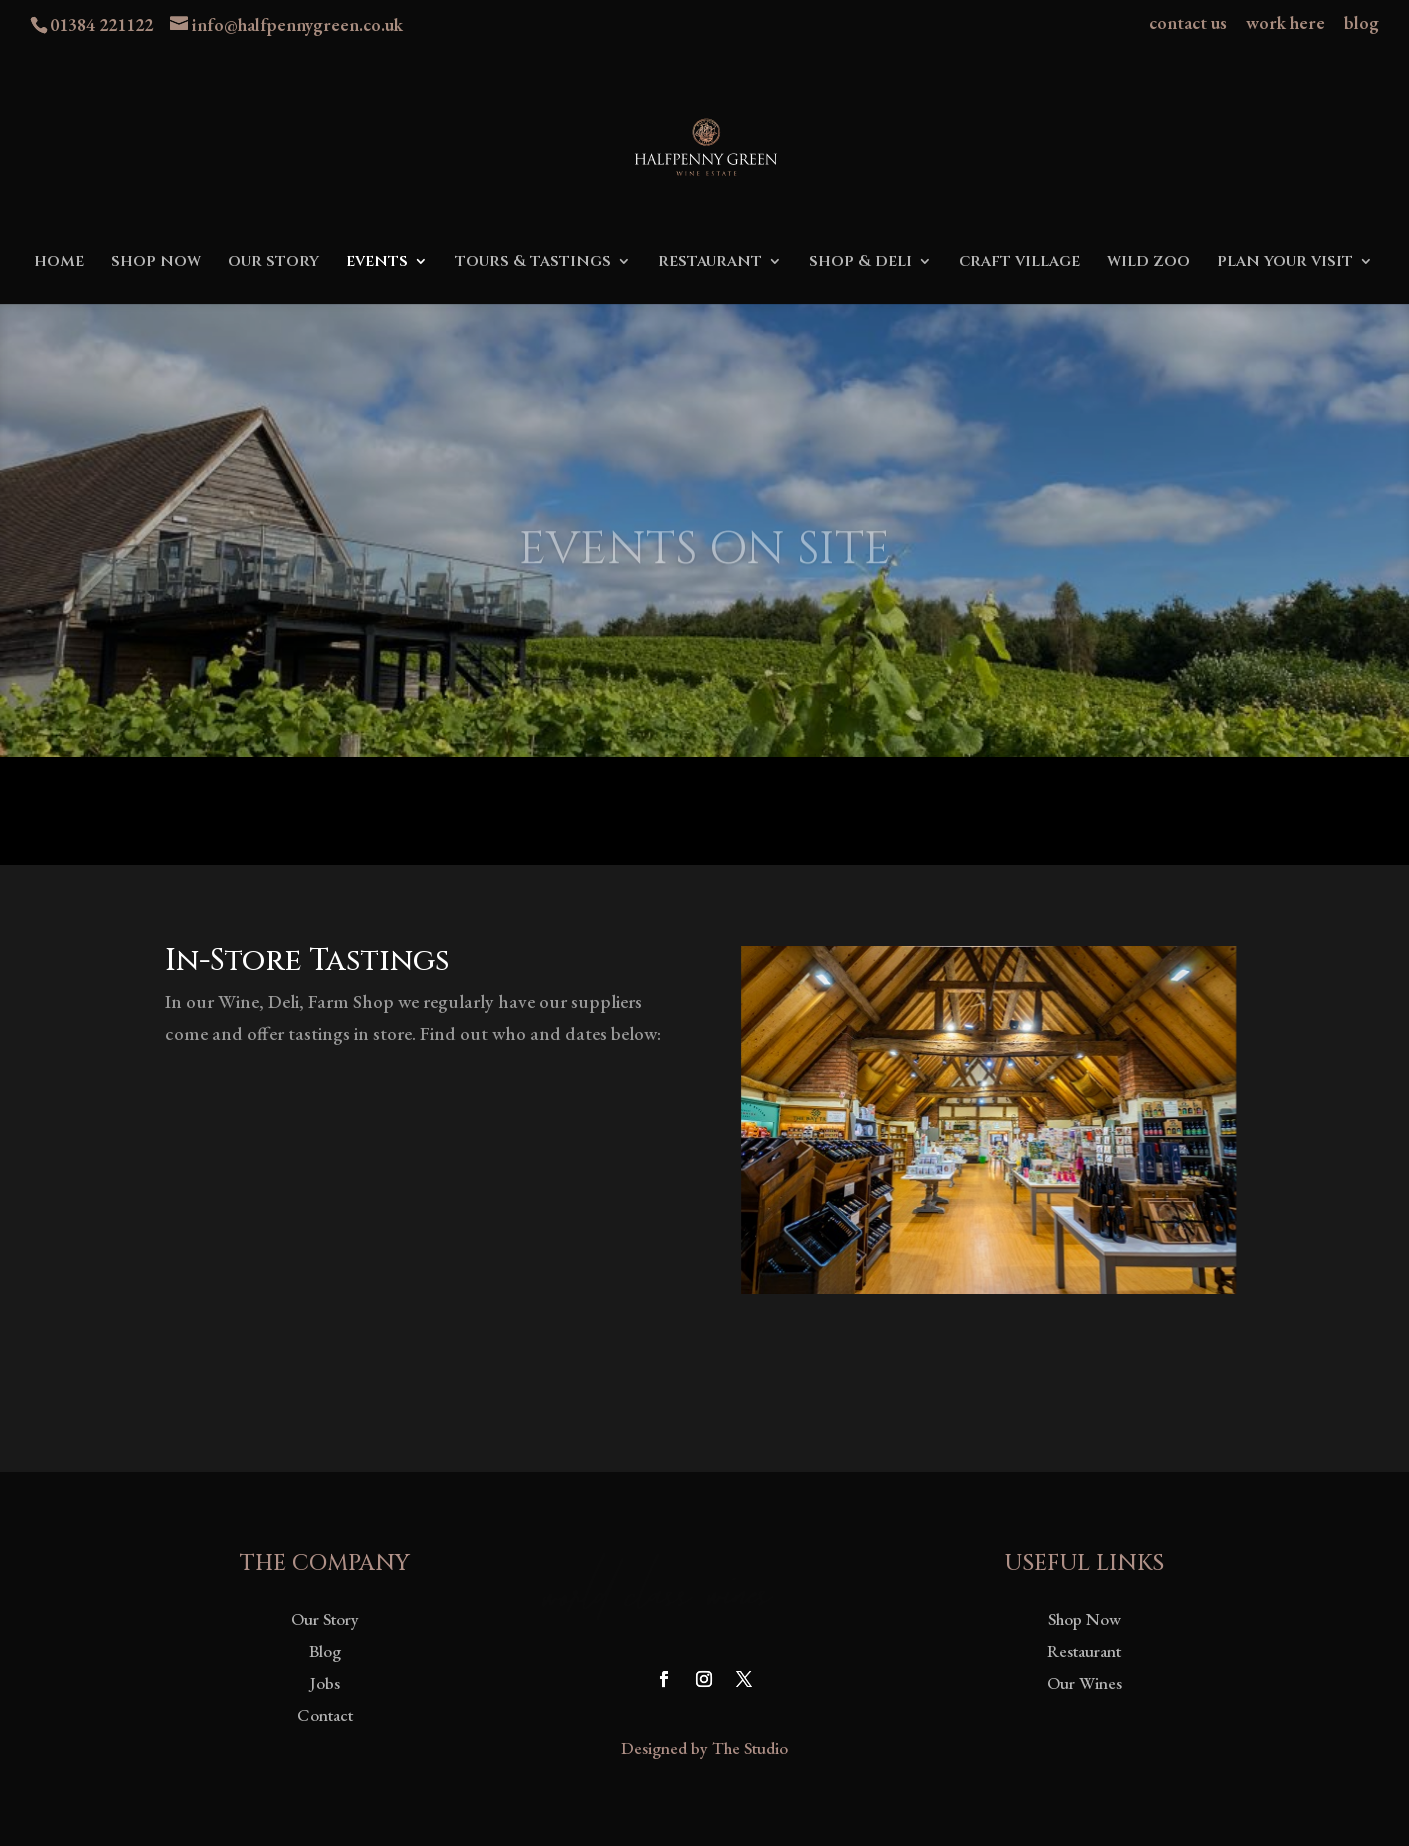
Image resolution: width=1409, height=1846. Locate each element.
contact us (1188, 24)
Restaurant (1084, 1651)
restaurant (710, 263)
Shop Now (1084, 1619)
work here (1285, 24)
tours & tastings (533, 263)
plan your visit (1285, 263)
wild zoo (1148, 263)
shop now (156, 263)
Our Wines (1084, 1683)
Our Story (325, 1619)
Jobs (325, 1683)
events (377, 263)
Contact (325, 1715)
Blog (325, 1651)
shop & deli (860, 263)
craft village (1019, 263)
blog (1361, 24)
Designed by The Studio (704, 1748)
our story (273, 263)
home (59, 263)
